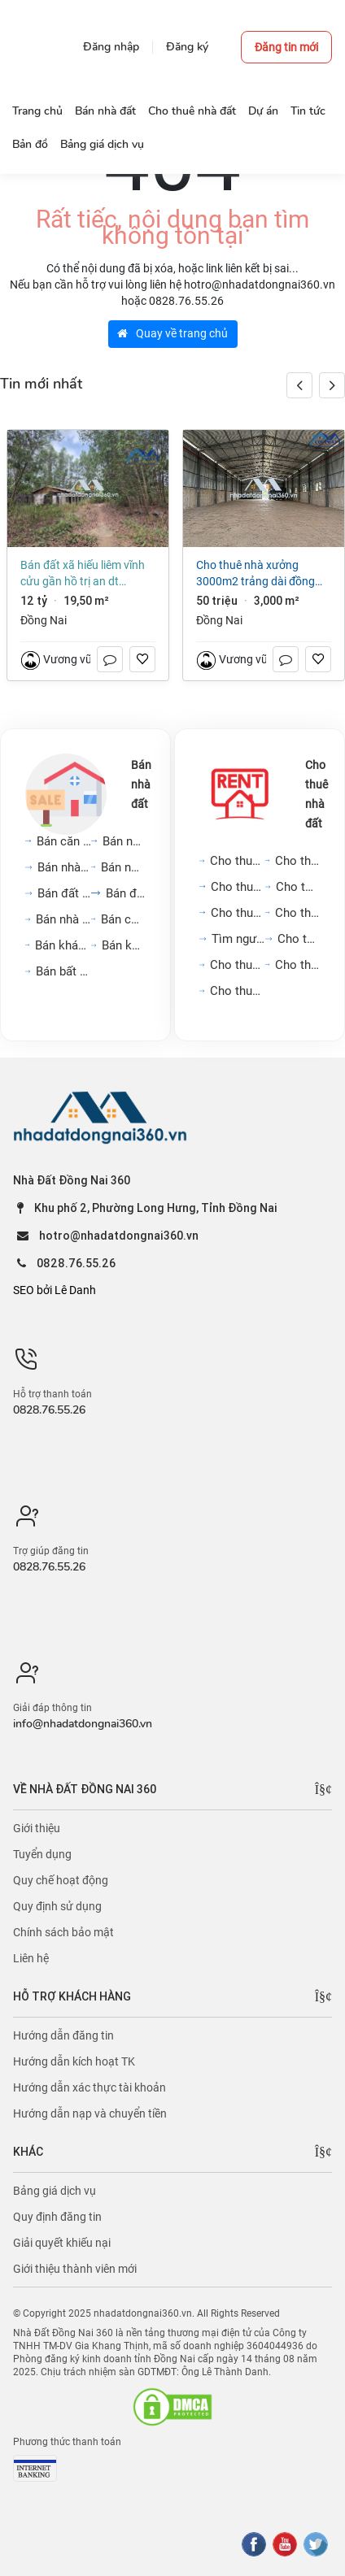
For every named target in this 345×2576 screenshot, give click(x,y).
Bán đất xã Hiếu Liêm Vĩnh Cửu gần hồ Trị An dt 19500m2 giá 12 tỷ (82, 573)
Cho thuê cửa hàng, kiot (237, 965)
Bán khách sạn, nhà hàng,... (63, 945)
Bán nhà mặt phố (64, 867)
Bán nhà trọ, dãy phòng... (63, 919)
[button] (332, 385)
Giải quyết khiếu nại (62, 2242)
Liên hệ (31, 1958)
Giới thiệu (36, 1828)
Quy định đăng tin (57, 2216)
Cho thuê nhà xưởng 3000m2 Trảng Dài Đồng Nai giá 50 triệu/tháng (255, 573)
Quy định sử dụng (57, 1906)
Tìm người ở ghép (239, 939)
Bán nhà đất (141, 784)
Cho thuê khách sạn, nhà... (297, 965)
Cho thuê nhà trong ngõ (297, 861)
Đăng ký (187, 46)
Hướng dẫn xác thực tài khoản (89, 2087)
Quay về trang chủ (172, 333)
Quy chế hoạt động (60, 1880)
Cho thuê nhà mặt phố (238, 887)
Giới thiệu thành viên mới (75, 2268)
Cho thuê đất (298, 939)
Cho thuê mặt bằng (298, 887)
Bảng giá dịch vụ (54, 2190)
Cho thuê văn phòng (238, 913)
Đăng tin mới (286, 47)
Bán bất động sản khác (63, 971)
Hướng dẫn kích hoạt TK (74, 2061)
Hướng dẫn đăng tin (63, 2035)
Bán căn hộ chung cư (64, 841)
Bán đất (126, 893)
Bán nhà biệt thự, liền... (123, 867)
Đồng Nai (43, 620)
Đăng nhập (111, 46)
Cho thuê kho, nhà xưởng (238, 991)
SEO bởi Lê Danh (54, 1290)
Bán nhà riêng (124, 841)
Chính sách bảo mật (63, 1932)
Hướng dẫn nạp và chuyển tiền (90, 2113)
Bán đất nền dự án (64, 893)
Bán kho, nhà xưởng (124, 945)
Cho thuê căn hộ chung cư (238, 861)
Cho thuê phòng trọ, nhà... (297, 913)
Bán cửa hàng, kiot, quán (123, 919)
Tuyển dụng (42, 1854)
